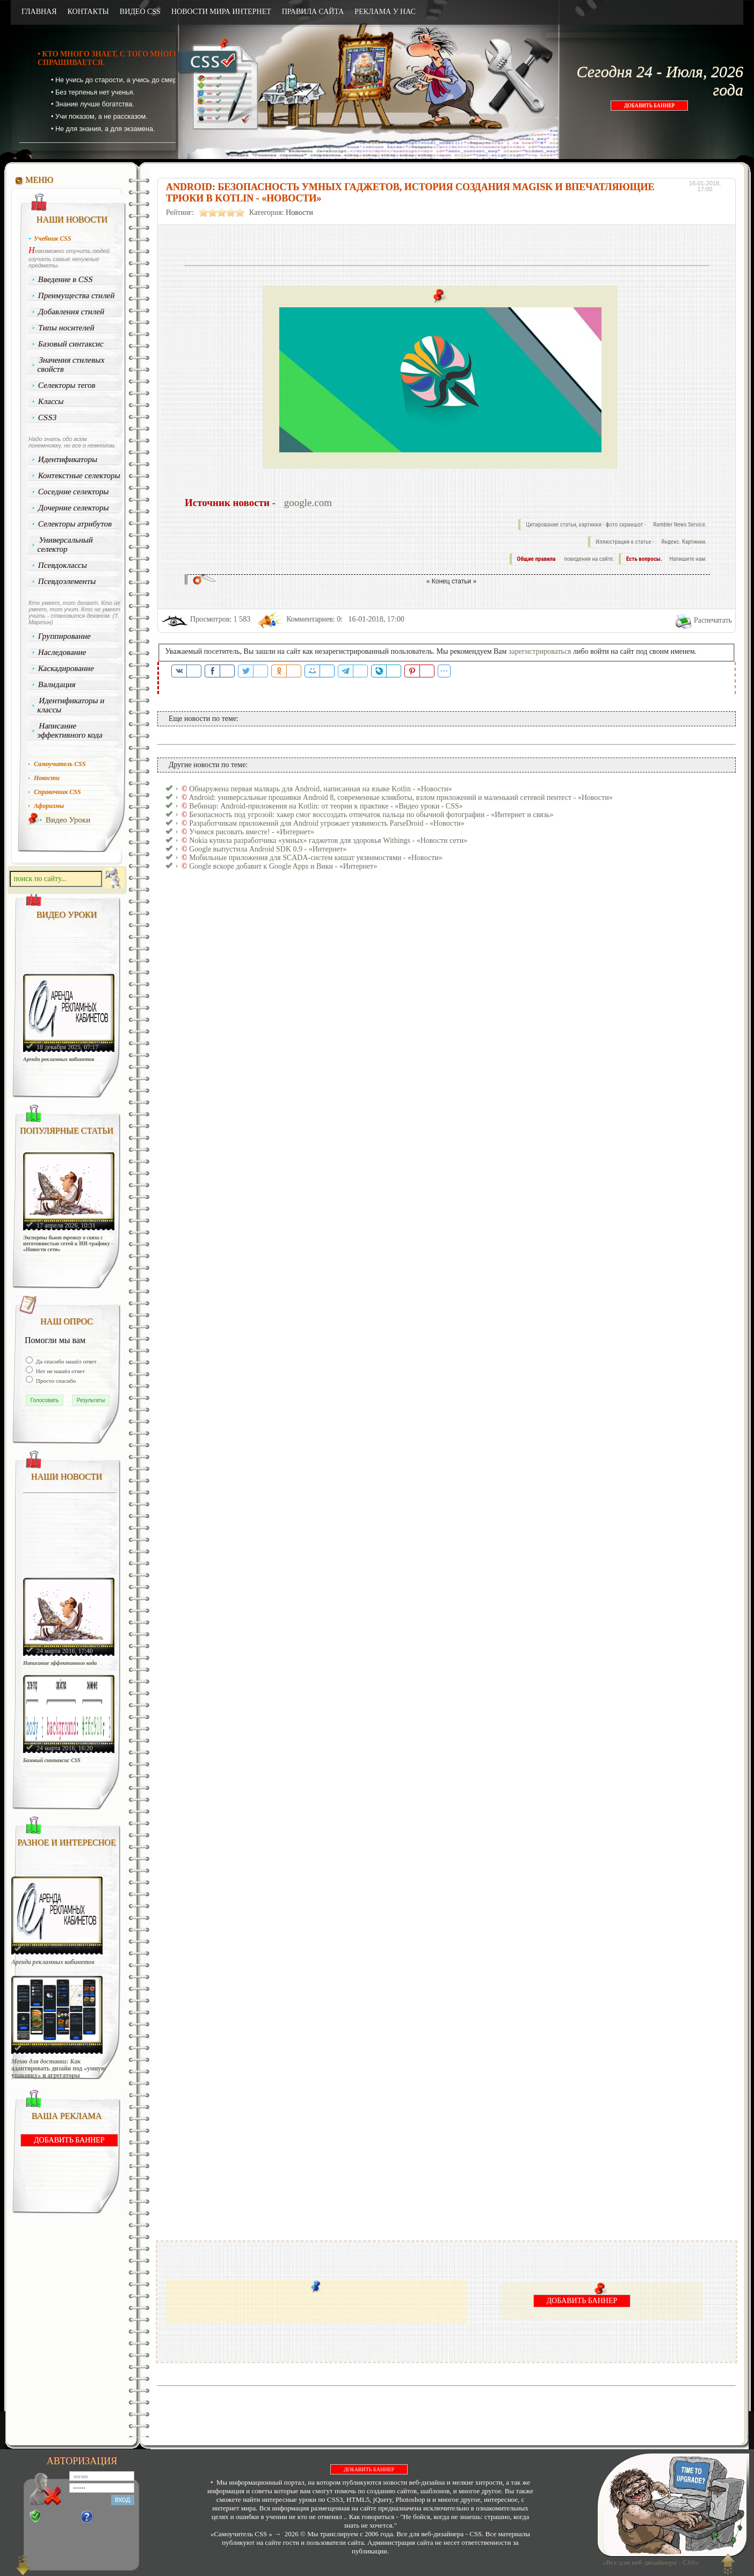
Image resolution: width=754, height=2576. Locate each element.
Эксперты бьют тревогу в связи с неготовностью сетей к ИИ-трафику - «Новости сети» (68, 1243)
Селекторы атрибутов (75, 523)
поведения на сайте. (588, 558)
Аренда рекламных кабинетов (59, 1059)
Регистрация (60, 2517)
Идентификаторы (68, 459)
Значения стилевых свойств (71, 364)
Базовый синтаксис (71, 344)
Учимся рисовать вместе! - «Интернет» (251, 832)
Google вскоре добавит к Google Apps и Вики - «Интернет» (283, 866)
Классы (51, 401)
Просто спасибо (55, 1380)
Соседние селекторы (74, 491)
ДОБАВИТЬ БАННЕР (649, 106)
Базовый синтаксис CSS (52, 1760)
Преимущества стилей (76, 295)
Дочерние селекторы (74, 507)
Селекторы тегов (67, 385)
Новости (299, 212)
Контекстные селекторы (79, 475)
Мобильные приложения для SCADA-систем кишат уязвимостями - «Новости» (316, 858)
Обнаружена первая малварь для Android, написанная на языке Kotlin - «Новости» (320, 789)
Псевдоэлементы (67, 581)
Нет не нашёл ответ (59, 1371)
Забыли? (106, 2517)
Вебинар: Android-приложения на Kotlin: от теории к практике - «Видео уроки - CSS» (326, 806)
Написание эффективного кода (70, 730)
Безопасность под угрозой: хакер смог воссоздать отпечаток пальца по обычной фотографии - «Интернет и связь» (371, 815)
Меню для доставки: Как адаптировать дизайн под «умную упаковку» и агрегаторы (58, 2068)
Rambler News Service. (680, 524)
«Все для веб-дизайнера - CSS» (649, 2562)
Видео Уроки (68, 820)
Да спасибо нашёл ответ (65, 1361)
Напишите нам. (688, 558)
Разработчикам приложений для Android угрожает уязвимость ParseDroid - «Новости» (327, 823)
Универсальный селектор (65, 544)
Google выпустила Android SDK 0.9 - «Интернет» (267, 849)
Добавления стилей (71, 311)
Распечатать (713, 620)
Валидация (57, 684)
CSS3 (47, 417)
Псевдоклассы (63, 565)
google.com (308, 502)
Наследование (62, 652)
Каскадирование (66, 668)
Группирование (65, 636)
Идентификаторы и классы (71, 705)
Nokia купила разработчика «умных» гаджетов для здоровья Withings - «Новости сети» (328, 840)
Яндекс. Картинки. (684, 541)
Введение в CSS (66, 279)
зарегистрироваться (540, 651)
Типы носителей (66, 327)
